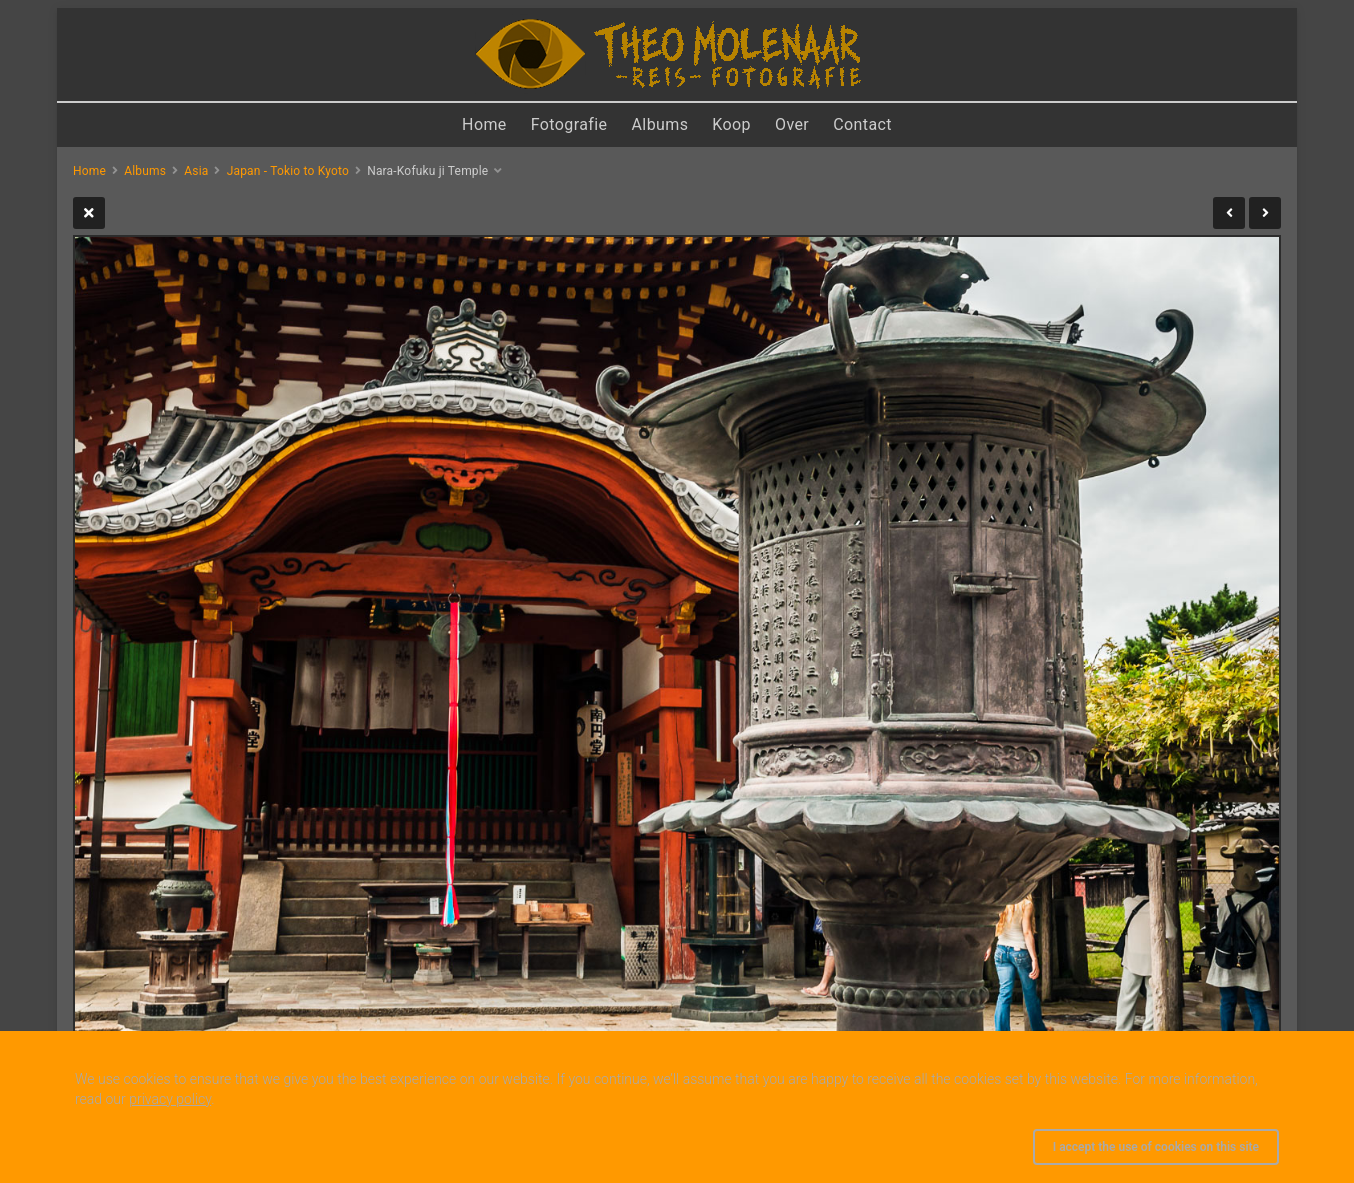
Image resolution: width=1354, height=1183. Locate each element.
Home (484, 124)
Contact (862, 124)
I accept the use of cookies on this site (1156, 1147)
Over (792, 124)
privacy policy (170, 1099)
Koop (731, 124)
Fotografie (569, 124)
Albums (660, 124)
